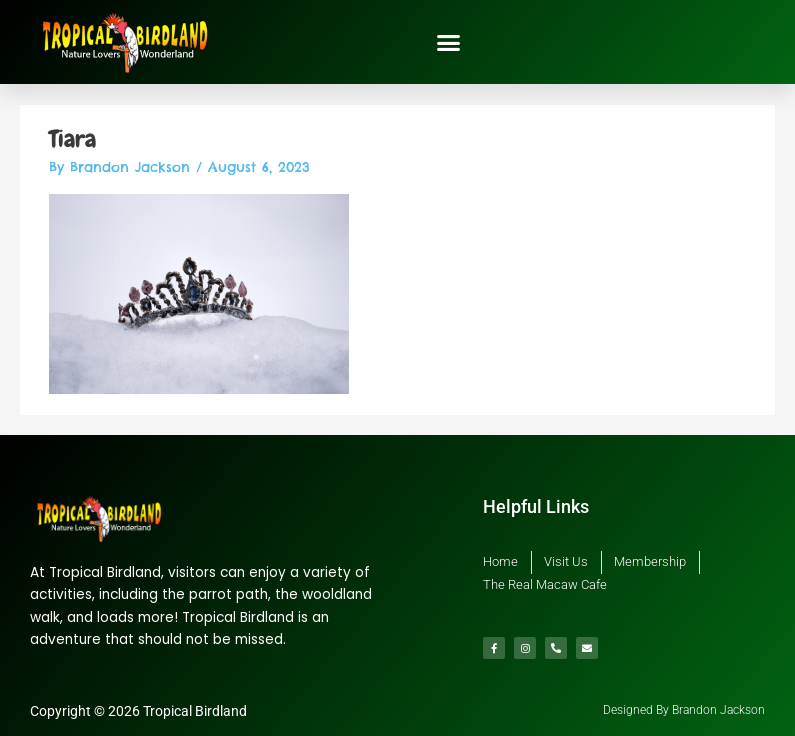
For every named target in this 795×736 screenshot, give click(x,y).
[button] (449, 42)
